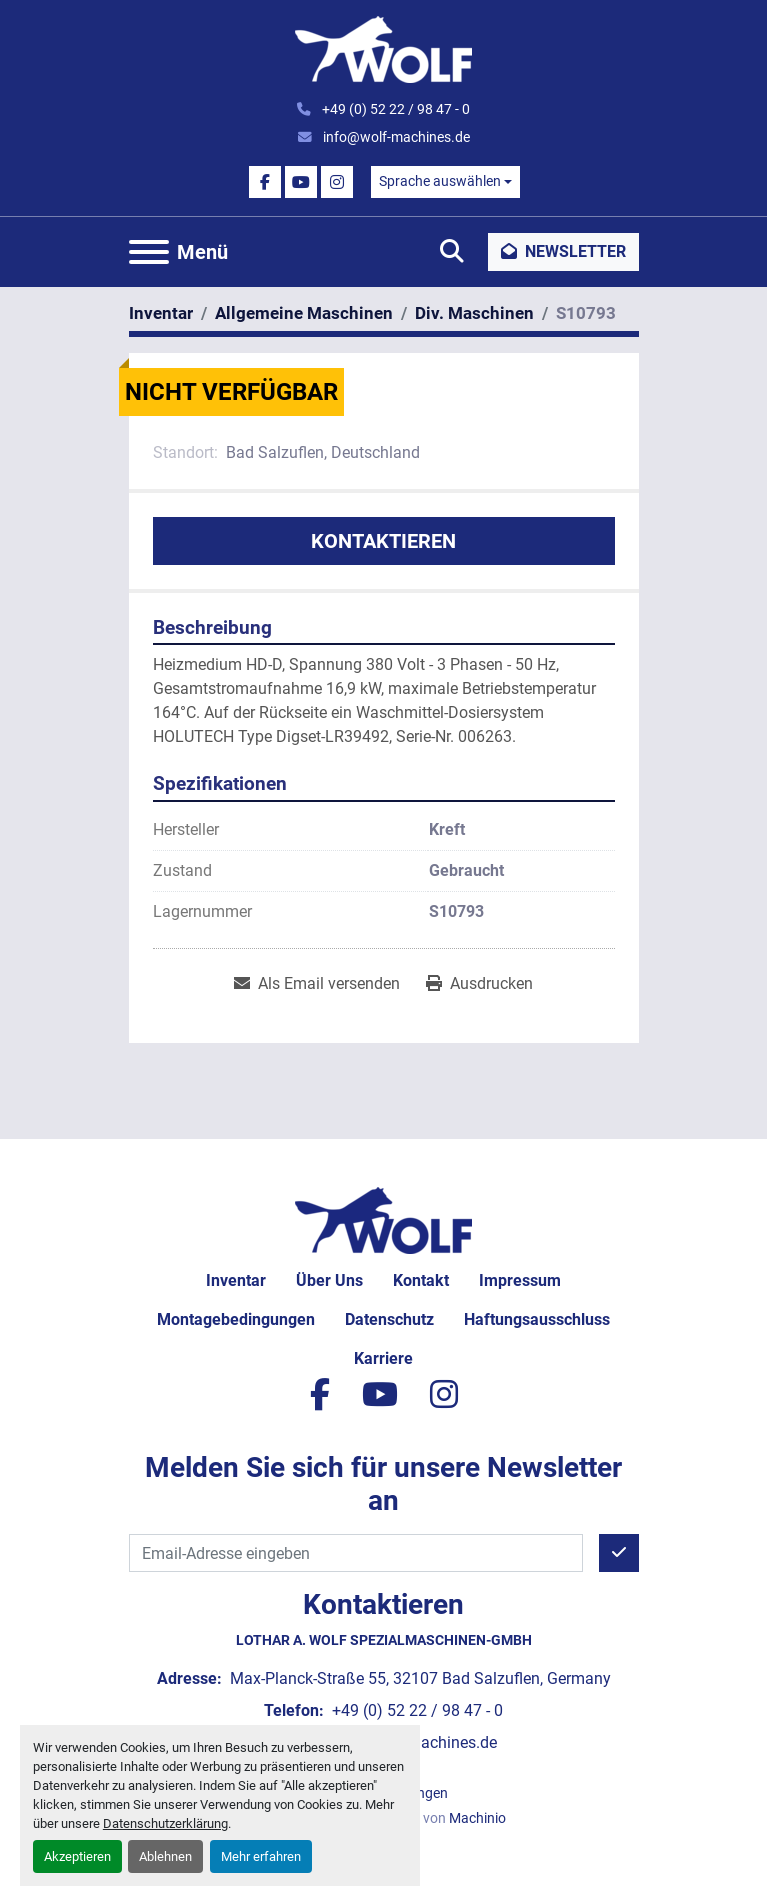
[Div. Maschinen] (474, 313)
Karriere (383, 1358)
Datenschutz (389, 1319)
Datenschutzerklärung (165, 1823)
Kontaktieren (383, 541)
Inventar (236, 1280)
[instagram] (337, 182)
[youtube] (301, 182)
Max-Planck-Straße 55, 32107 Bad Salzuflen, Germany (418, 1678)
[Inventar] (161, 313)
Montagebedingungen (236, 1319)
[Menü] (149, 252)
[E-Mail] (356, 1553)
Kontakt (421, 1280)
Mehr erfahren (261, 1856)
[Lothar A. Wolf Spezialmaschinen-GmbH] (383, 1219)
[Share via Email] (317, 984)
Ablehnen (165, 1856)
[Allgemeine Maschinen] (304, 313)
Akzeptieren (77, 1856)
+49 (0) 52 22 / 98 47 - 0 (394, 109)
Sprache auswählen (440, 181)
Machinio (477, 1818)
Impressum (520, 1280)
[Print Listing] (479, 984)
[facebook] (265, 182)
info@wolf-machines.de (395, 137)
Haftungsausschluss (537, 1319)
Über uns (329, 1280)
